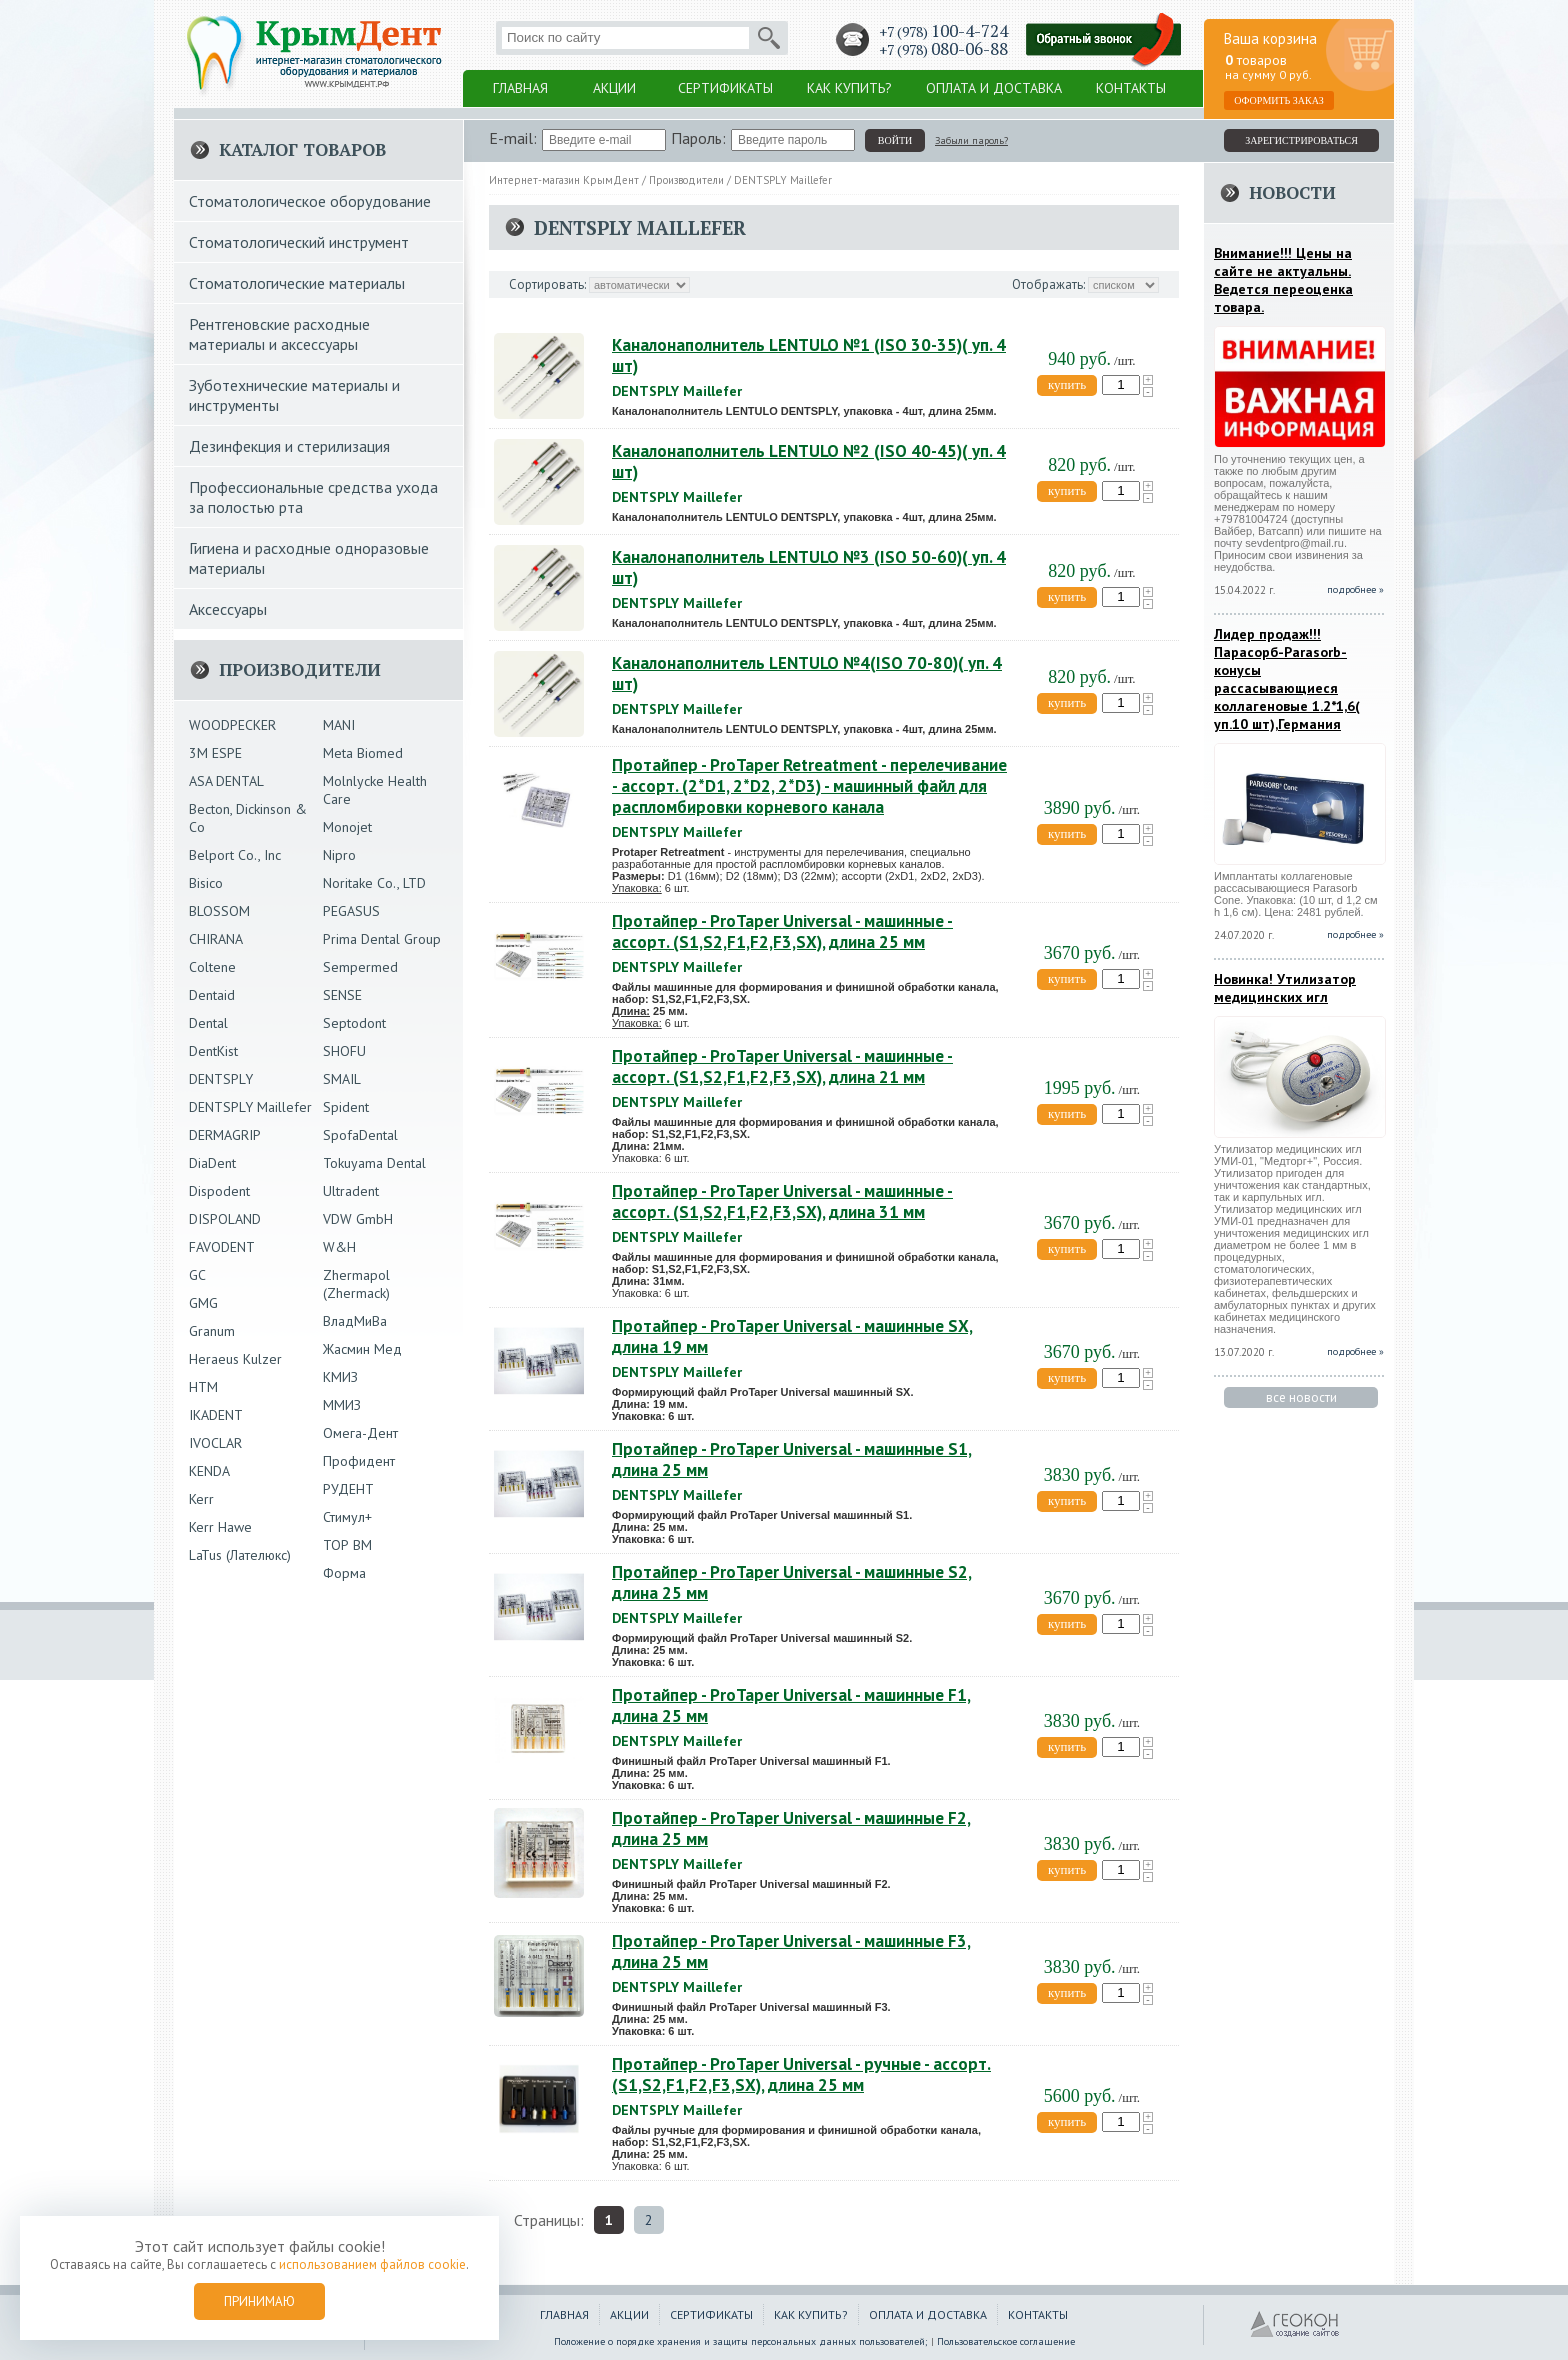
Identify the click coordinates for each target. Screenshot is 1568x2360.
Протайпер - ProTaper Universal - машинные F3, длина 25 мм (791, 1951)
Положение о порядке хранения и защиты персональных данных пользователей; (741, 2341)
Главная (520, 88)
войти (895, 140)
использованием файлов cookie (372, 2264)
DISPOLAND (225, 1219)
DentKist (213, 1051)
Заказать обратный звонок (1104, 40)
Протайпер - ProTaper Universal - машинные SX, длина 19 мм (792, 1336)
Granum (212, 1331)
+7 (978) (943, 31)
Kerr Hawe (220, 1527)
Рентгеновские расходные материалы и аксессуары (279, 334)
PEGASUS (351, 911)
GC (197, 1275)
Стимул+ (347, 1517)
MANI (339, 725)
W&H (339, 1247)
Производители (686, 180)
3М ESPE (215, 753)
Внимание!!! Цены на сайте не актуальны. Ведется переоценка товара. (1283, 280)
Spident (346, 1107)
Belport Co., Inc (235, 855)
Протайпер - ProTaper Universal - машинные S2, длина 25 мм (792, 1582)
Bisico (206, 883)
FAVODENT (222, 1247)
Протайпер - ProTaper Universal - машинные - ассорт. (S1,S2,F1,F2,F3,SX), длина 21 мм (782, 1066)
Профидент (359, 1461)
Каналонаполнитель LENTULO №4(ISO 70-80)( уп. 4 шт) (807, 673)
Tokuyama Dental (374, 1163)
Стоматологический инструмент (299, 242)
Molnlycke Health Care (375, 790)
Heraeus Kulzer (235, 1359)
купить (1067, 384)
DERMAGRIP (225, 1135)
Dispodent (219, 1191)
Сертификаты (725, 88)
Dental (208, 1023)
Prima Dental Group (382, 939)
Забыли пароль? (971, 140)
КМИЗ (340, 1377)
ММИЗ (342, 1405)
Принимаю (259, 2301)
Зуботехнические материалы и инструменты (294, 395)
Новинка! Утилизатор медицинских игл (1285, 988)
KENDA (209, 1471)
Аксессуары (228, 609)
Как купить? (849, 88)
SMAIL (342, 1079)
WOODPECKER (232, 725)
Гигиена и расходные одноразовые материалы (309, 558)
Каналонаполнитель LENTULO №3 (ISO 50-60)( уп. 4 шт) (809, 567)
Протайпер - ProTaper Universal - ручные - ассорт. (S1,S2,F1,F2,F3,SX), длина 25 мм (801, 2074)
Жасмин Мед (362, 1349)
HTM (203, 1387)
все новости (1301, 1397)
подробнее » (1355, 589)
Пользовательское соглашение (1006, 2341)
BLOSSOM (219, 911)
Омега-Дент (360, 1433)
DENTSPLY (221, 1079)
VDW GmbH (358, 1219)
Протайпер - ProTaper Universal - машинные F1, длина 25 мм (791, 1705)
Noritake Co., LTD (374, 883)
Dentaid (212, 995)
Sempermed (360, 967)
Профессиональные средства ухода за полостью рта (313, 497)
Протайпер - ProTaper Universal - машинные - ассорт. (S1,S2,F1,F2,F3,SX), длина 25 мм (782, 931)
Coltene (212, 967)
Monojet (347, 827)
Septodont (354, 1023)
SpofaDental (360, 1135)
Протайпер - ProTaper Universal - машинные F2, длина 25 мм (791, 1828)
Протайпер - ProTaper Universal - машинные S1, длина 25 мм (792, 1459)
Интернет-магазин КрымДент (564, 180)
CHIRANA (216, 939)
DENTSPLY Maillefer (783, 180)
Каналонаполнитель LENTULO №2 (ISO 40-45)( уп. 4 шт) (809, 461)
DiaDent (212, 1163)
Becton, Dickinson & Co (248, 818)
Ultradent (351, 1191)
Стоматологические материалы (297, 283)
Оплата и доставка (994, 88)
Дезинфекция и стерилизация (289, 446)
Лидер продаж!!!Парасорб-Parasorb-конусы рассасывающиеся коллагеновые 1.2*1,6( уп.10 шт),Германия (1287, 679)
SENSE (342, 995)
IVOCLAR (215, 1443)
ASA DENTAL (226, 781)
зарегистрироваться (1301, 140)
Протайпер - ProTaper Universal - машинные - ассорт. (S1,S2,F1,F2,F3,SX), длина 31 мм (782, 1201)
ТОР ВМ (347, 1545)
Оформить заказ (1279, 100)
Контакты (1131, 88)
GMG (203, 1303)
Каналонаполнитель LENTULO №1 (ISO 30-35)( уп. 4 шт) (809, 355)
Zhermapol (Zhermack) (356, 1284)
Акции (614, 88)
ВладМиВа (355, 1321)
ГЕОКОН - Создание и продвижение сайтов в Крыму (1295, 2325)
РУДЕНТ (348, 1489)
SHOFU (344, 1051)
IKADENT (216, 1415)
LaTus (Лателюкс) (240, 1555)
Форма (344, 1573)
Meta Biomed (363, 753)
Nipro (339, 855)
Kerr (201, 1499)
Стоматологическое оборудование (310, 201)
